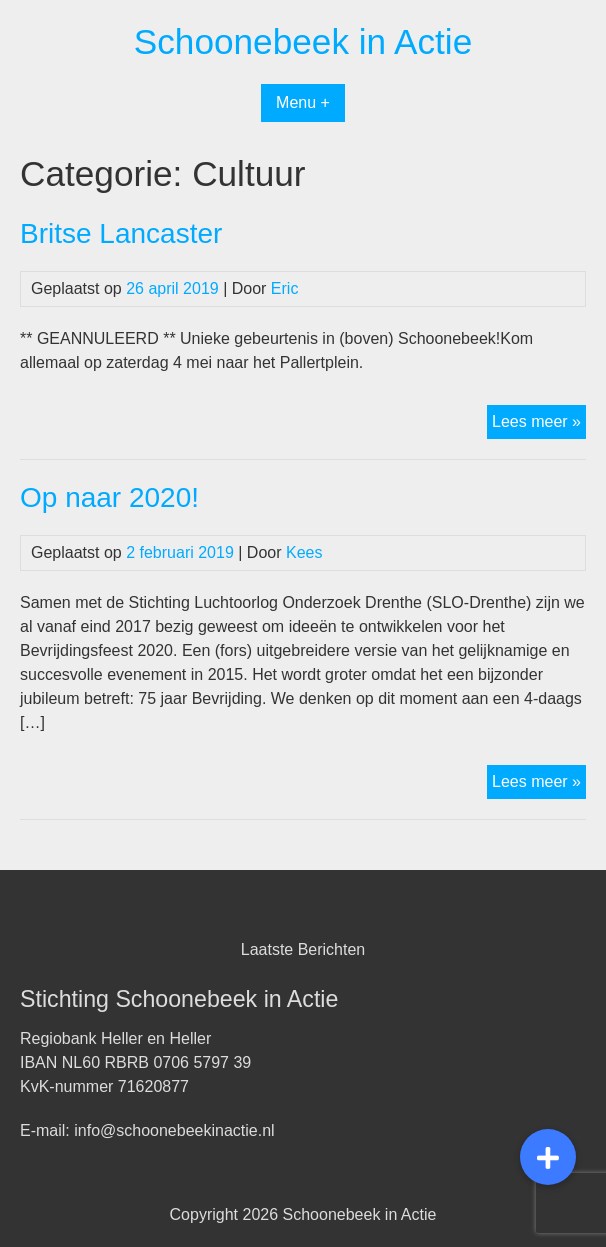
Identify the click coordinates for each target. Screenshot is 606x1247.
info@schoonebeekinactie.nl (174, 1130)
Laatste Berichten (303, 949)
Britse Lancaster (121, 233)
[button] (548, 1157)
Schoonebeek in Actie (303, 41)
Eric (285, 288)
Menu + (303, 102)
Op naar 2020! (109, 497)
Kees (304, 552)
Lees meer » (539, 424)
